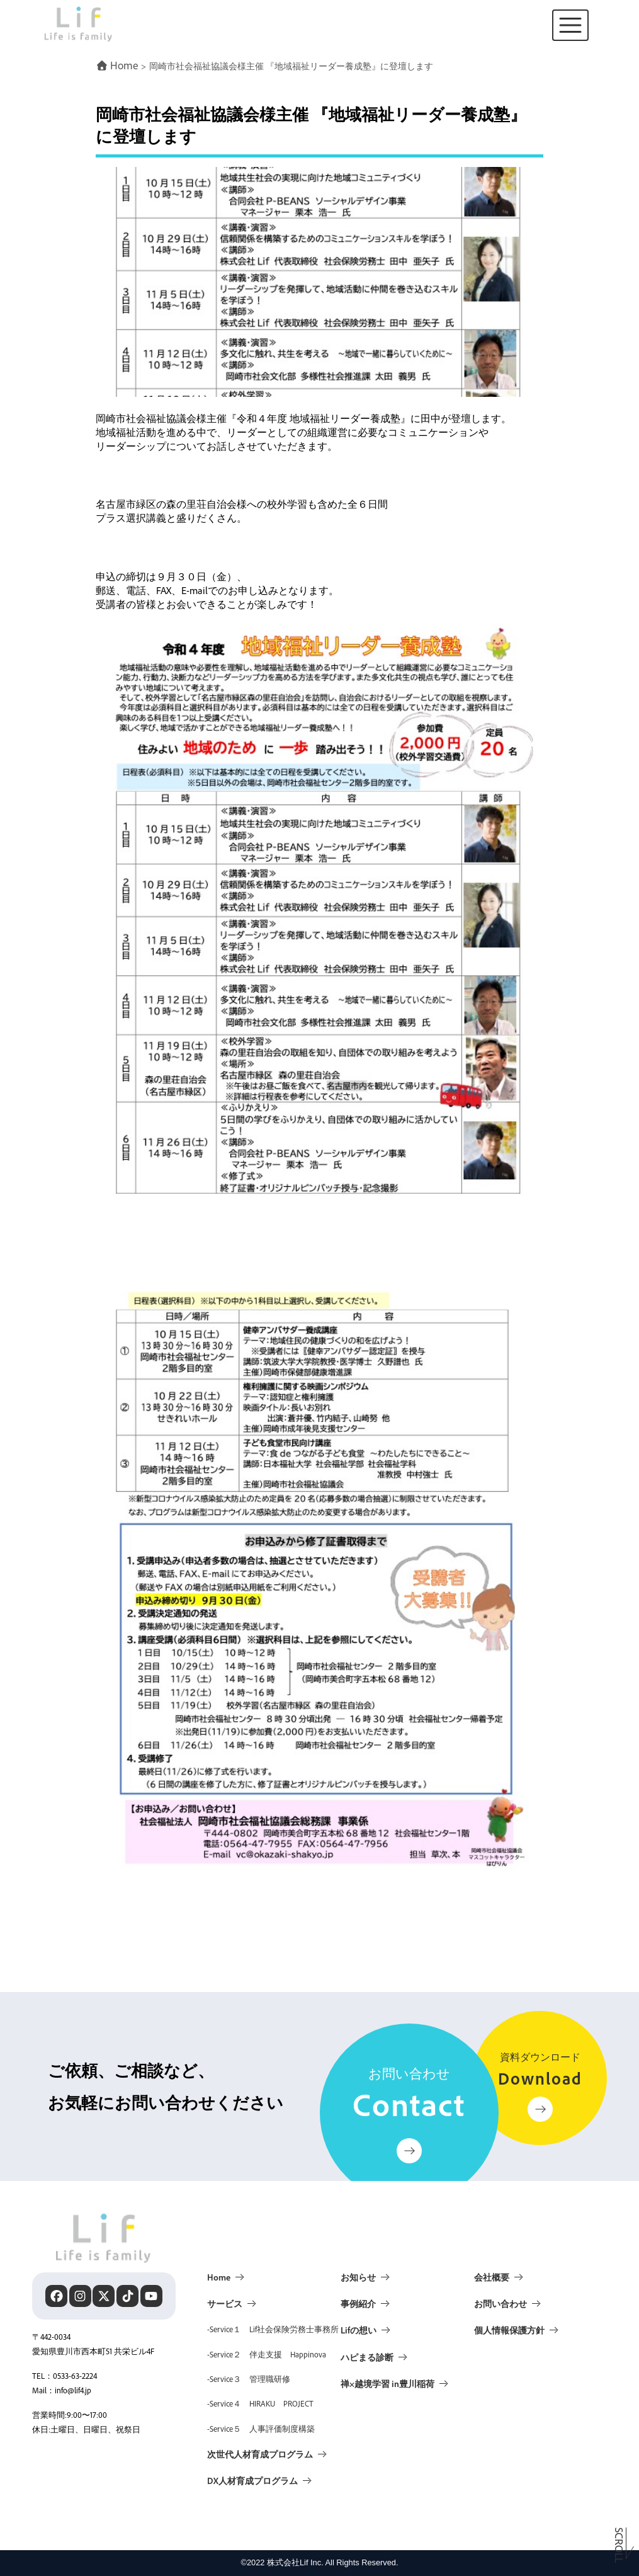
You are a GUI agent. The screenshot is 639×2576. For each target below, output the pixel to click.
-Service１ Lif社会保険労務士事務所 (273, 2329)
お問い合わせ (500, 2303)
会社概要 (491, 2276)
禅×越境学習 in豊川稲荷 (387, 2383)
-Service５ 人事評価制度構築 (261, 2429)
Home (218, 2276)
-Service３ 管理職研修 (248, 2379)
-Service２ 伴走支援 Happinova (266, 2354)
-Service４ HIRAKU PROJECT (260, 2403)
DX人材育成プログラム (252, 2480)
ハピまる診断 (367, 2356)
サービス (224, 2303)
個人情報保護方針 (509, 2329)
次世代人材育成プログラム (260, 2453)
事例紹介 (358, 2303)
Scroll (619, 2543)
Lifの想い (358, 2329)
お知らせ (358, 2276)
